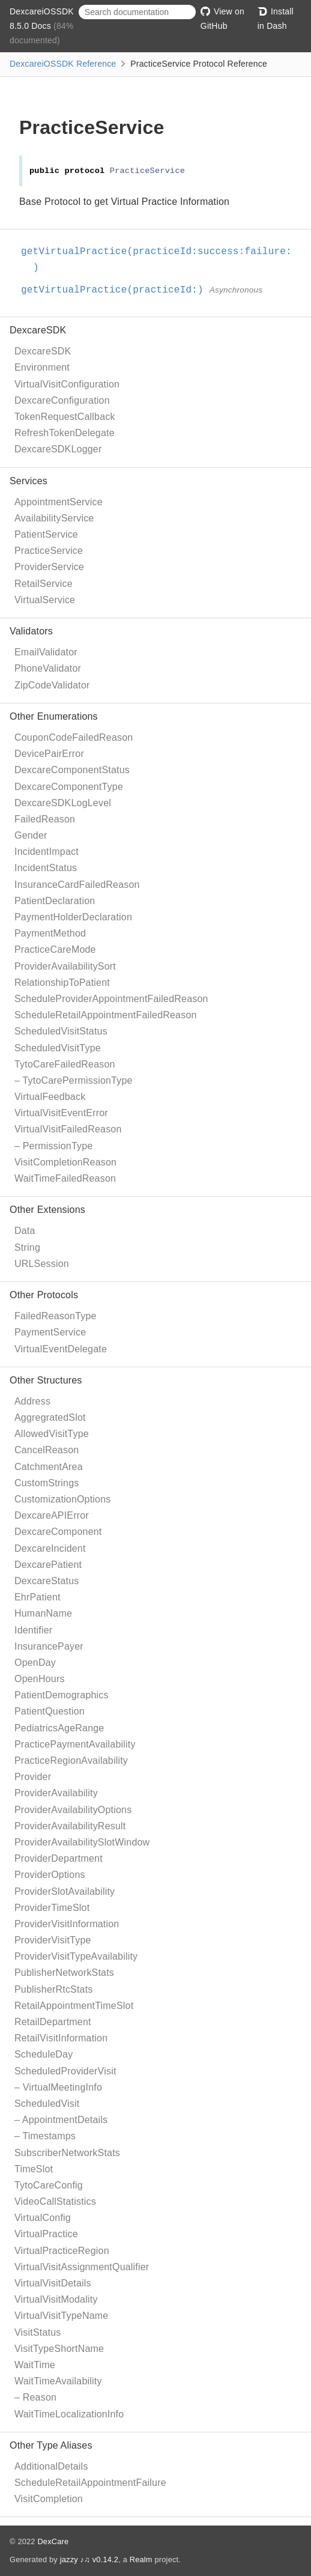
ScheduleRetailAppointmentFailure (90, 2482)
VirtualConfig (42, 2218)
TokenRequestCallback (64, 417)
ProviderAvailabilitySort (65, 966)
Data (24, 1231)
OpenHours (39, 1679)
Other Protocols (44, 1295)
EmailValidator (45, 652)
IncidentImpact (46, 851)
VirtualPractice (46, 2234)
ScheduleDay (43, 2054)
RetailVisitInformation (60, 2038)
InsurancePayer (48, 1646)
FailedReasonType (55, 1316)
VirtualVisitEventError (61, 1113)
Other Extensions (47, 1209)
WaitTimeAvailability (58, 2381)
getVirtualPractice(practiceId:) (117, 290)
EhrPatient (37, 1597)
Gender (30, 835)
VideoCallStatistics (55, 2201)
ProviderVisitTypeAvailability (75, 1956)
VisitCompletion (48, 2499)
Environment (42, 367)
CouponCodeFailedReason (73, 737)
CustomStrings (46, 1483)
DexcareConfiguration (62, 400)
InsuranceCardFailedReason (77, 884)
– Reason (35, 2397)
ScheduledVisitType (57, 1048)
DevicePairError (49, 754)
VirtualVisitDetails (52, 2283)
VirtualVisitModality (56, 2299)
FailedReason (44, 819)
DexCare (52, 2541)
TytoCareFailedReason (64, 1064)
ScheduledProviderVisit (65, 2071)
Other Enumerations (54, 716)
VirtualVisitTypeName (61, 2315)
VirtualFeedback (49, 1097)
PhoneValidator (47, 668)
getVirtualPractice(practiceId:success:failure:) (161, 259)
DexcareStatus (46, 1581)
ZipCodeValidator (52, 685)
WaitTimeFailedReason (65, 1178)
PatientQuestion (49, 1711)
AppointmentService (58, 502)
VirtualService (44, 600)
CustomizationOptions (62, 1499)
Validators (31, 631)
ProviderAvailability (56, 1793)
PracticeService (48, 550)
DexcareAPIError (51, 1515)
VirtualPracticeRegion (61, 2251)
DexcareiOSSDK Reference (63, 63)
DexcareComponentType (68, 787)
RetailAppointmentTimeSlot (73, 2005)
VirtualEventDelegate (60, 1349)
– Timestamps (45, 2136)
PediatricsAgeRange (59, 1728)
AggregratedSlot (50, 1417)
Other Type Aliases (51, 2445)
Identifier (33, 1630)
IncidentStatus (45, 868)
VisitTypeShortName (59, 2349)
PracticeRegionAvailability (71, 1760)
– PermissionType (53, 1146)
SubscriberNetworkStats (67, 2153)
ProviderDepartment (58, 1858)
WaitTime (34, 2365)
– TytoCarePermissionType (73, 1080)
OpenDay (35, 1662)
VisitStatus (37, 2332)
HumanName (43, 1613)
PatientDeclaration (54, 901)
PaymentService (50, 1332)
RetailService (43, 584)
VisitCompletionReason (65, 1162)
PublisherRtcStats (53, 1989)
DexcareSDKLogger (58, 449)
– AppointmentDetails (60, 2120)
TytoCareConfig (48, 2185)
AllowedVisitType (51, 1434)
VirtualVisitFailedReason (68, 1129)
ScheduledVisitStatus (60, 1031)
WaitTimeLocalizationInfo (69, 2414)
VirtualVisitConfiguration (66, 384)
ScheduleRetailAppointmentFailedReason (105, 1015)
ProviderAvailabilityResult (69, 1826)
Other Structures (46, 1380)
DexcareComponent (58, 1531)
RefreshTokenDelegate (64, 433)
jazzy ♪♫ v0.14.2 (89, 2559)
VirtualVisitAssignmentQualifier (81, 2267)
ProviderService (49, 567)
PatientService (46, 534)
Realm (141, 2559)
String (27, 1247)
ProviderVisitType (52, 1940)
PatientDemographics (61, 1695)
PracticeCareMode (55, 949)
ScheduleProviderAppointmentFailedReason (111, 999)
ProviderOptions (49, 1875)
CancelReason (46, 1450)
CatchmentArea (48, 1467)
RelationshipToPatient (62, 982)
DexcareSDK (38, 330)
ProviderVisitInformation (66, 1924)
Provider (32, 1777)
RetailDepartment (52, 2022)
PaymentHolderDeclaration (73, 917)
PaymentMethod (50, 933)
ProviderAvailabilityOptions (72, 1810)
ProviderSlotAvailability (64, 1891)
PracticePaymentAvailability (75, 1744)
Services (28, 481)
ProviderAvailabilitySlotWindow (81, 1842)
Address (32, 1401)
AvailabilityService (54, 518)
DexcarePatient (48, 1565)
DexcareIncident (50, 1548)
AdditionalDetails (51, 2466)
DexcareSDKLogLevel (62, 803)
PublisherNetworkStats (64, 1972)
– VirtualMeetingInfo (58, 2087)
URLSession (41, 1264)
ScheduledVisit (46, 2103)
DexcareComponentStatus (72, 770)
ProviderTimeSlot (51, 1908)
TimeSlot (33, 2169)
